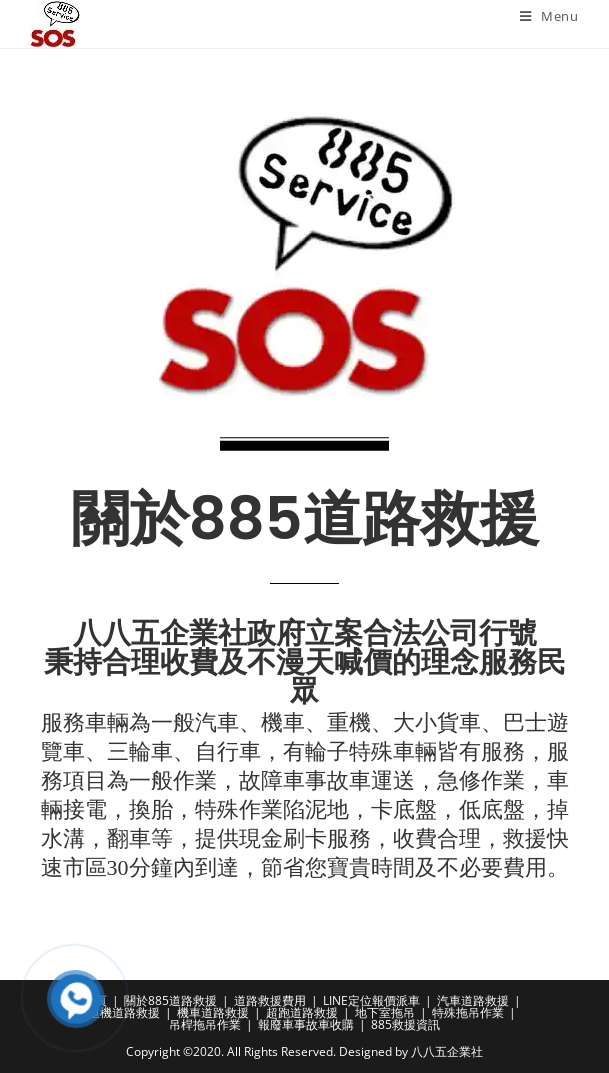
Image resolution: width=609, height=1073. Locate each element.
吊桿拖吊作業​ (205, 1024)
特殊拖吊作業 (468, 1012)
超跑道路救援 (302, 1012)
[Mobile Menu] (549, 16)
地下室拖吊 (385, 1012)
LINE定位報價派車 (371, 1000)
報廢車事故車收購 (306, 1024)
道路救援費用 (270, 1000)
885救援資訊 (405, 1024)
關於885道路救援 (170, 1000)
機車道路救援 (213, 1012)
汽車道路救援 (473, 1000)
